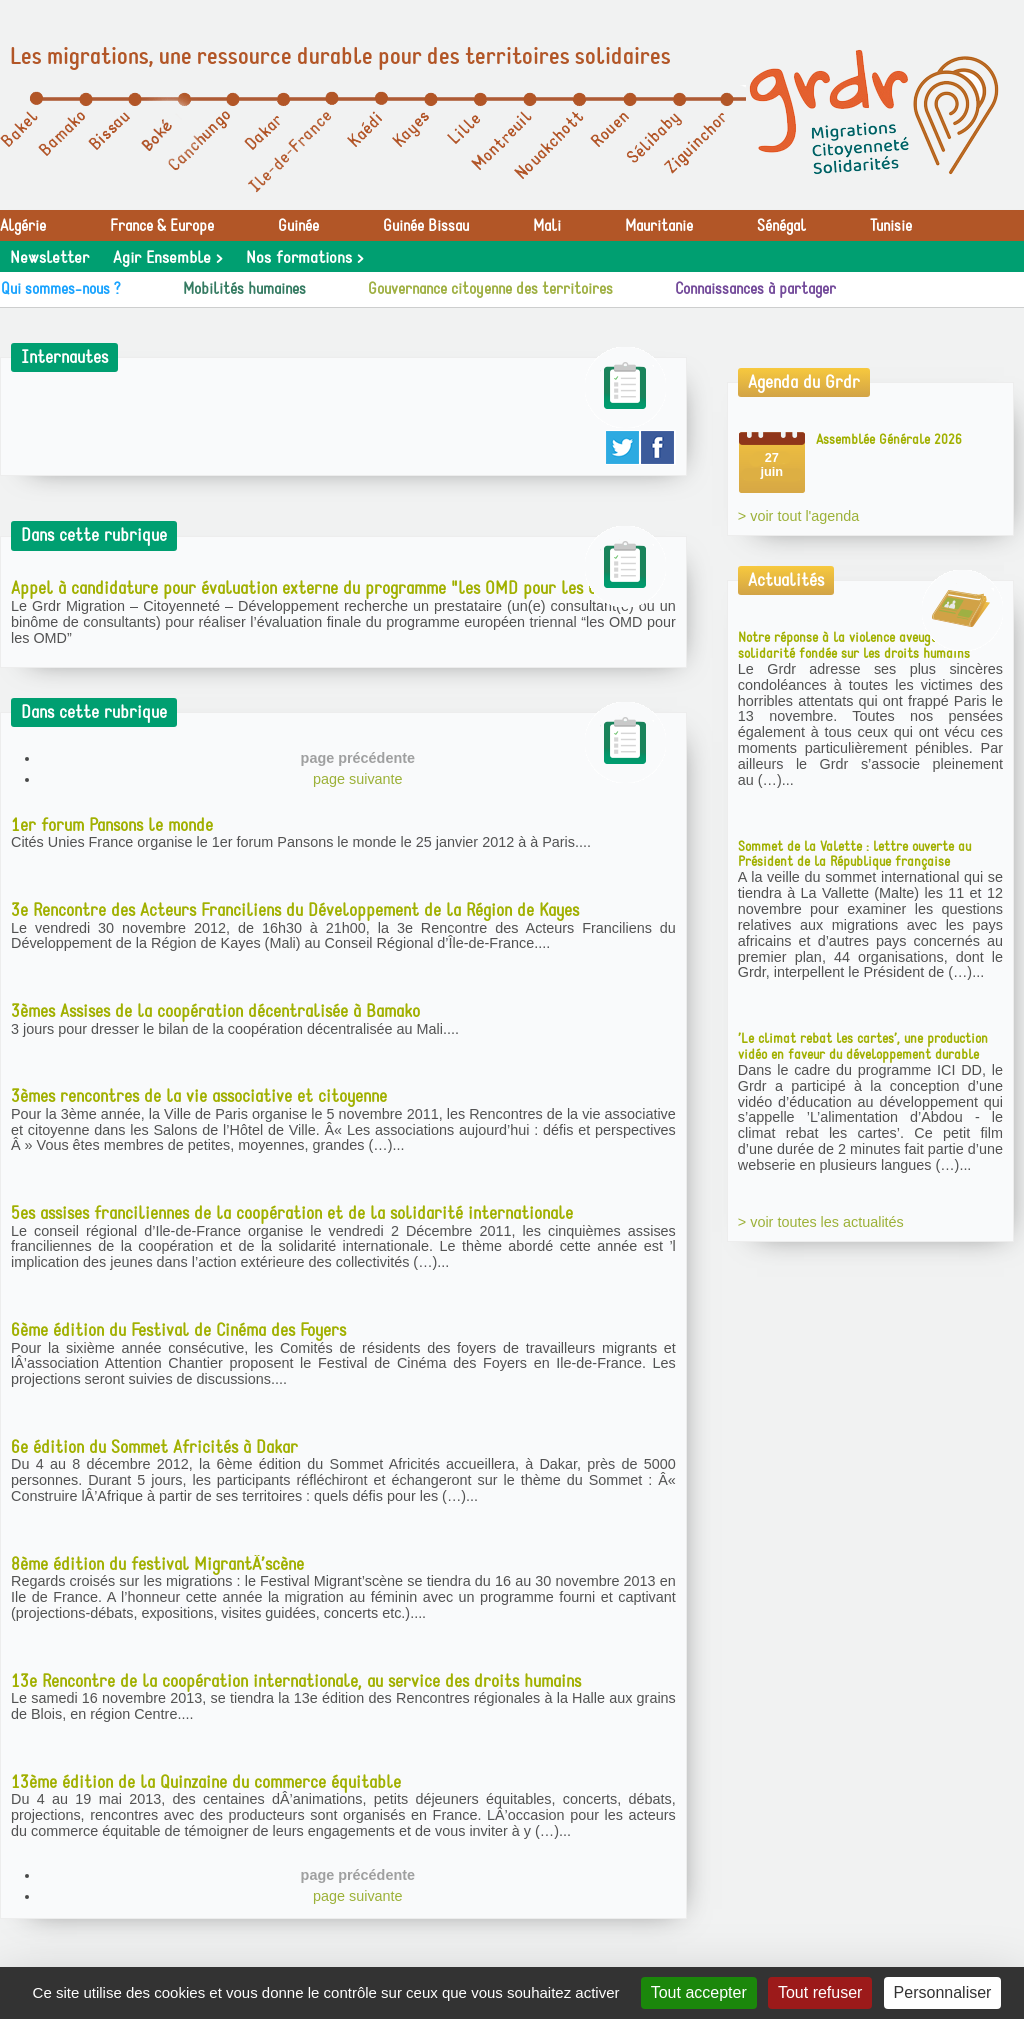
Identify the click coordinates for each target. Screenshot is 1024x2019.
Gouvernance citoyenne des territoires (490, 289)
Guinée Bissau (426, 226)
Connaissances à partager (755, 289)
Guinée (298, 226)
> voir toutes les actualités (821, 1222)
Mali (547, 226)
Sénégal (781, 226)
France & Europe (162, 226)
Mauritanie (659, 226)
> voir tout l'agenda (799, 516)
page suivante (358, 779)
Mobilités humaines (244, 289)
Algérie (23, 226)
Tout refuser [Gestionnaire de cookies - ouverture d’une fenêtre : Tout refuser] (820, 1992)
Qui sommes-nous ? (61, 289)
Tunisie (891, 226)
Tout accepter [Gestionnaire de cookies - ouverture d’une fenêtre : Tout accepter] (699, 1992)
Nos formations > (304, 258)
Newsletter (49, 258)
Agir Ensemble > (167, 258)
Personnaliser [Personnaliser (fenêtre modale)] (943, 1992)
